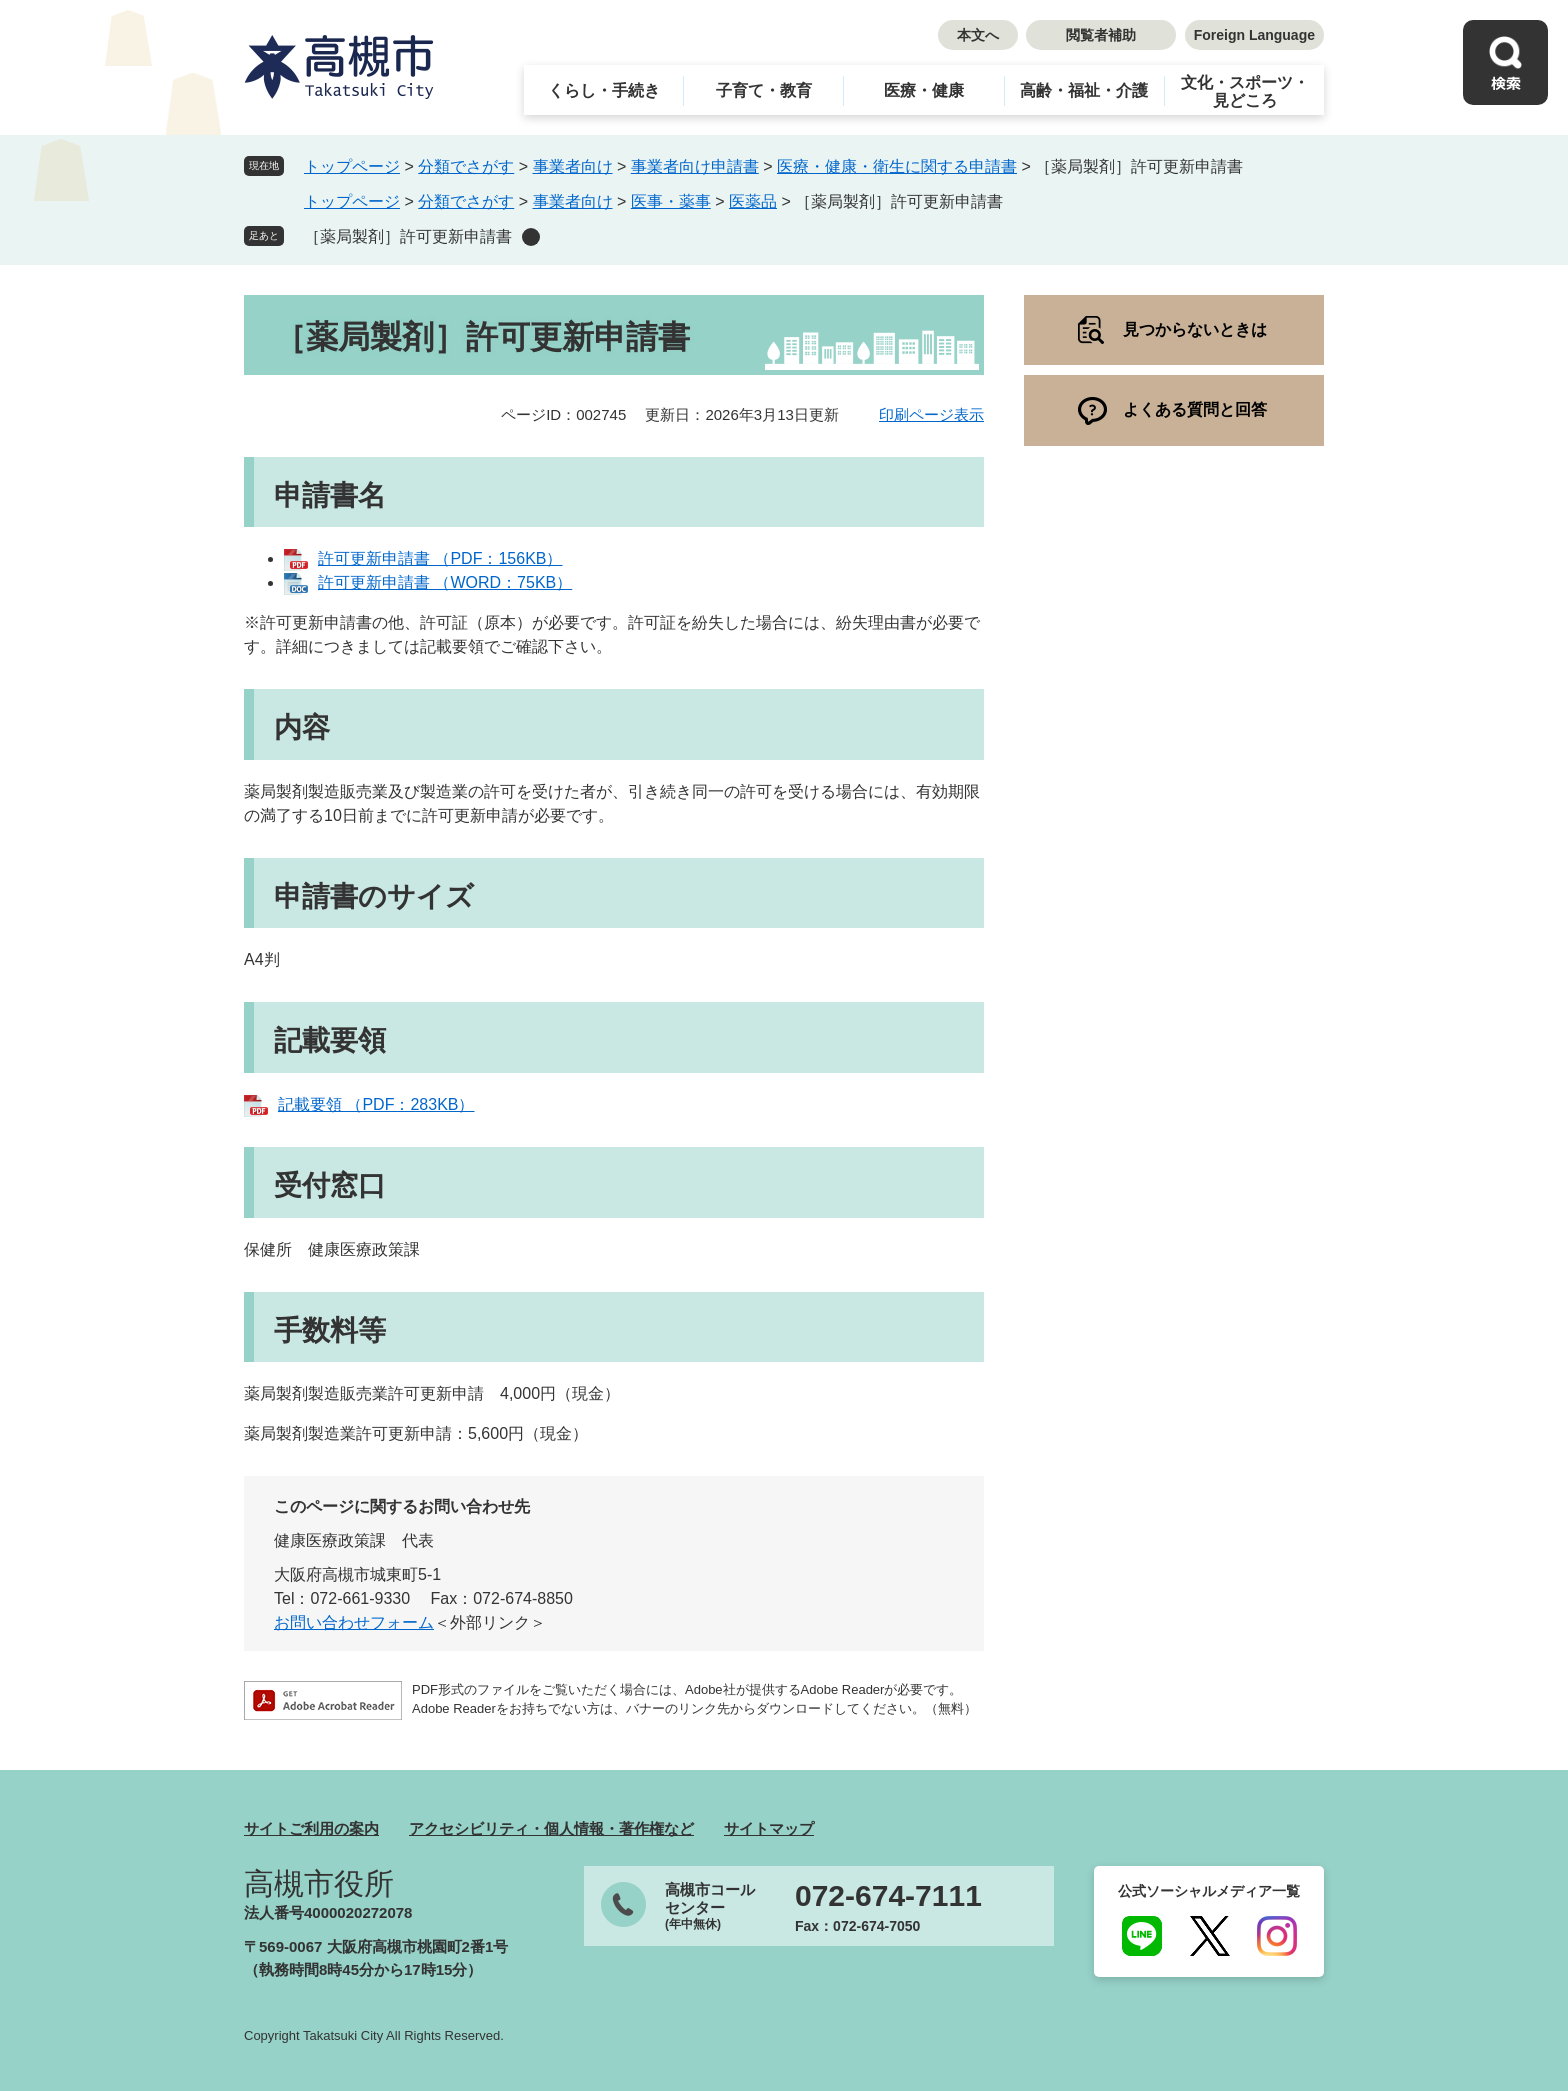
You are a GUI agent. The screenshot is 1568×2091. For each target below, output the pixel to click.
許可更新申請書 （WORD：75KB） (445, 582)
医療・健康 (924, 90)
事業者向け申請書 (695, 166)
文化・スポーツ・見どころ (1245, 91)
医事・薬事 (671, 201)
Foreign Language (1254, 35)
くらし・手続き (604, 90)
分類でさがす (466, 166)
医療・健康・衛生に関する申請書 (897, 166)
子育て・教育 (764, 90)
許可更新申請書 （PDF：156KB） (440, 558)
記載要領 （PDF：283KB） (376, 1104)
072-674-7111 (888, 1896)
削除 (531, 237)
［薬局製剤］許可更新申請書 (408, 236)
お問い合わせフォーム (354, 1622)
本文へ (978, 35)
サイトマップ (769, 1828)
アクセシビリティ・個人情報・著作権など (551, 1828)
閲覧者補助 (1101, 35)
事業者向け (573, 166)
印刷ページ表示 (931, 414)
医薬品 (753, 201)
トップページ (352, 166)
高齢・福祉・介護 (1084, 90)
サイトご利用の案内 (311, 1828)
